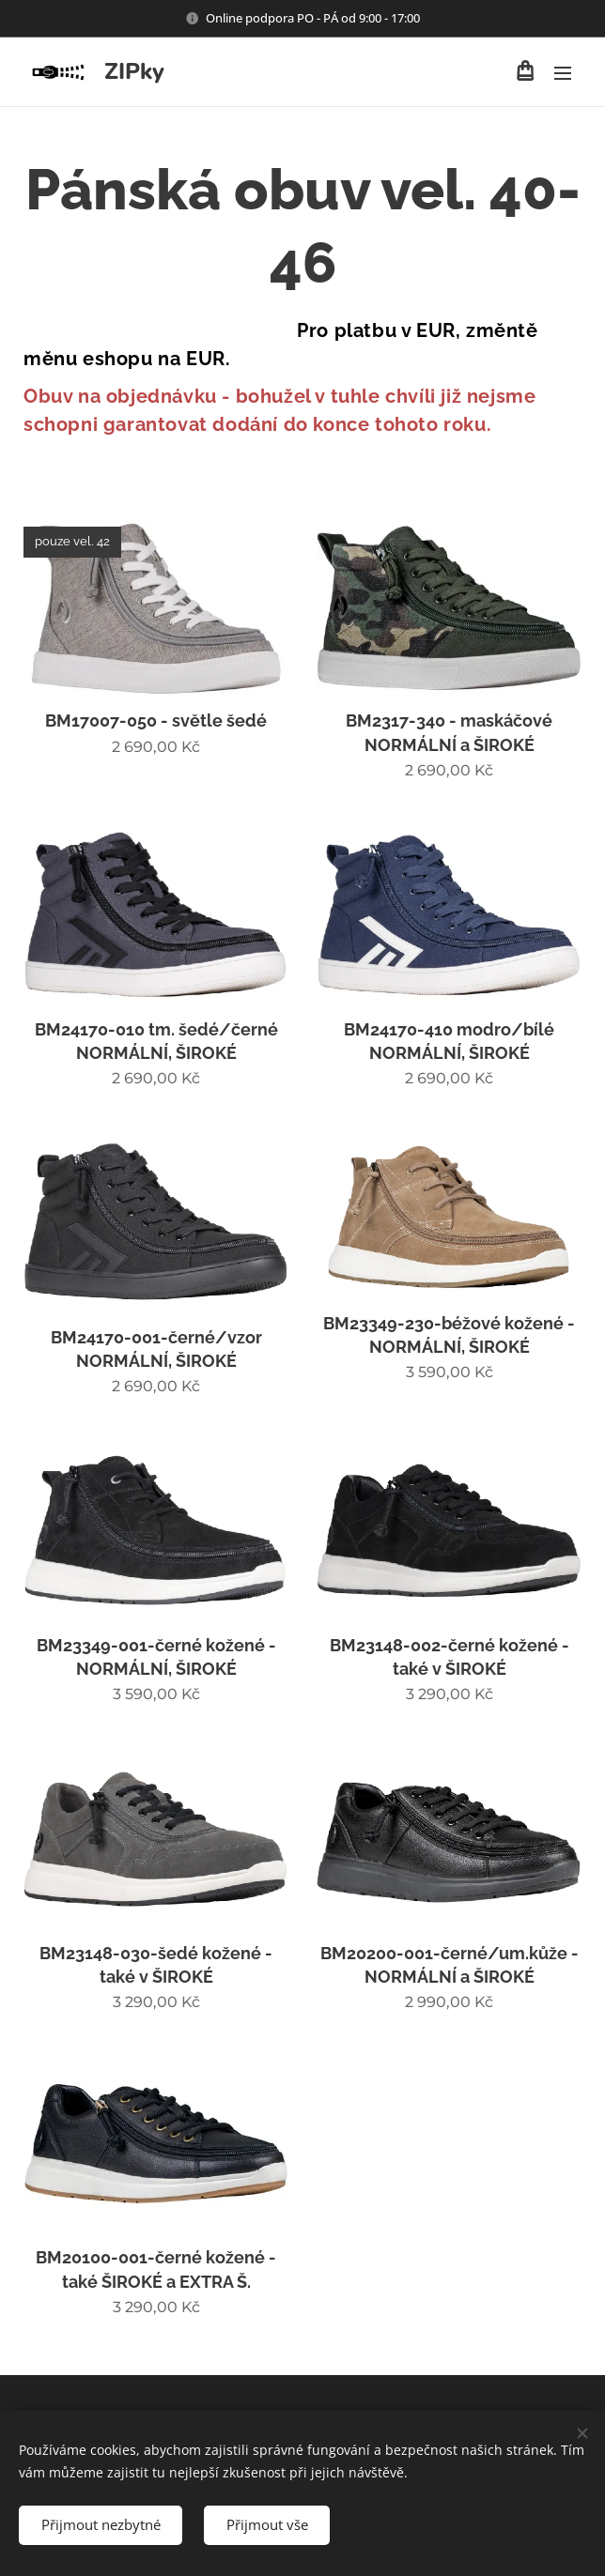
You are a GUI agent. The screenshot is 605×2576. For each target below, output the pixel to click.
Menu (562, 73)
